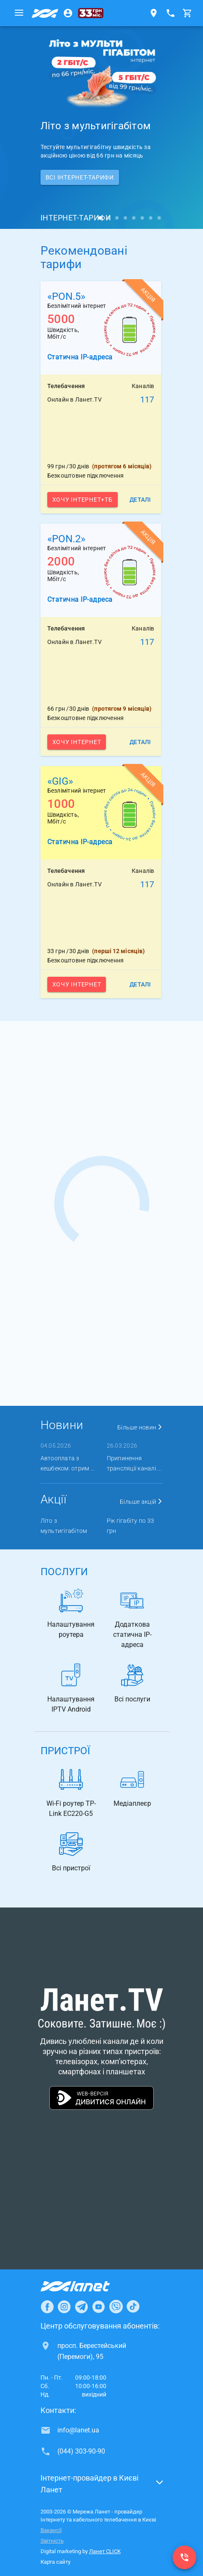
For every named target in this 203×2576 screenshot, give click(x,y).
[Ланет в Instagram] (64, 2306)
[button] (102, 2486)
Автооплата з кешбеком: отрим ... (68, 1463)
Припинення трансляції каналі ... (134, 1463)
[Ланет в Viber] (116, 2306)
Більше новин (140, 1427)
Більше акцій (141, 1501)
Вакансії (51, 2530)
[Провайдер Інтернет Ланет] (85, 2286)
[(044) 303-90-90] (184, 2557)
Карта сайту (55, 2562)
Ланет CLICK (105, 2551)
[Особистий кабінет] (68, 13)
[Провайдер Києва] (45, 13)
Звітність (52, 2541)
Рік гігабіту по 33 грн (130, 1525)
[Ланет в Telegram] (81, 2306)
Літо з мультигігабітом (64, 1525)
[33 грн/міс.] (90, 13)
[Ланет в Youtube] (98, 2306)
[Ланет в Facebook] (47, 2306)
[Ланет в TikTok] (133, 2306)
